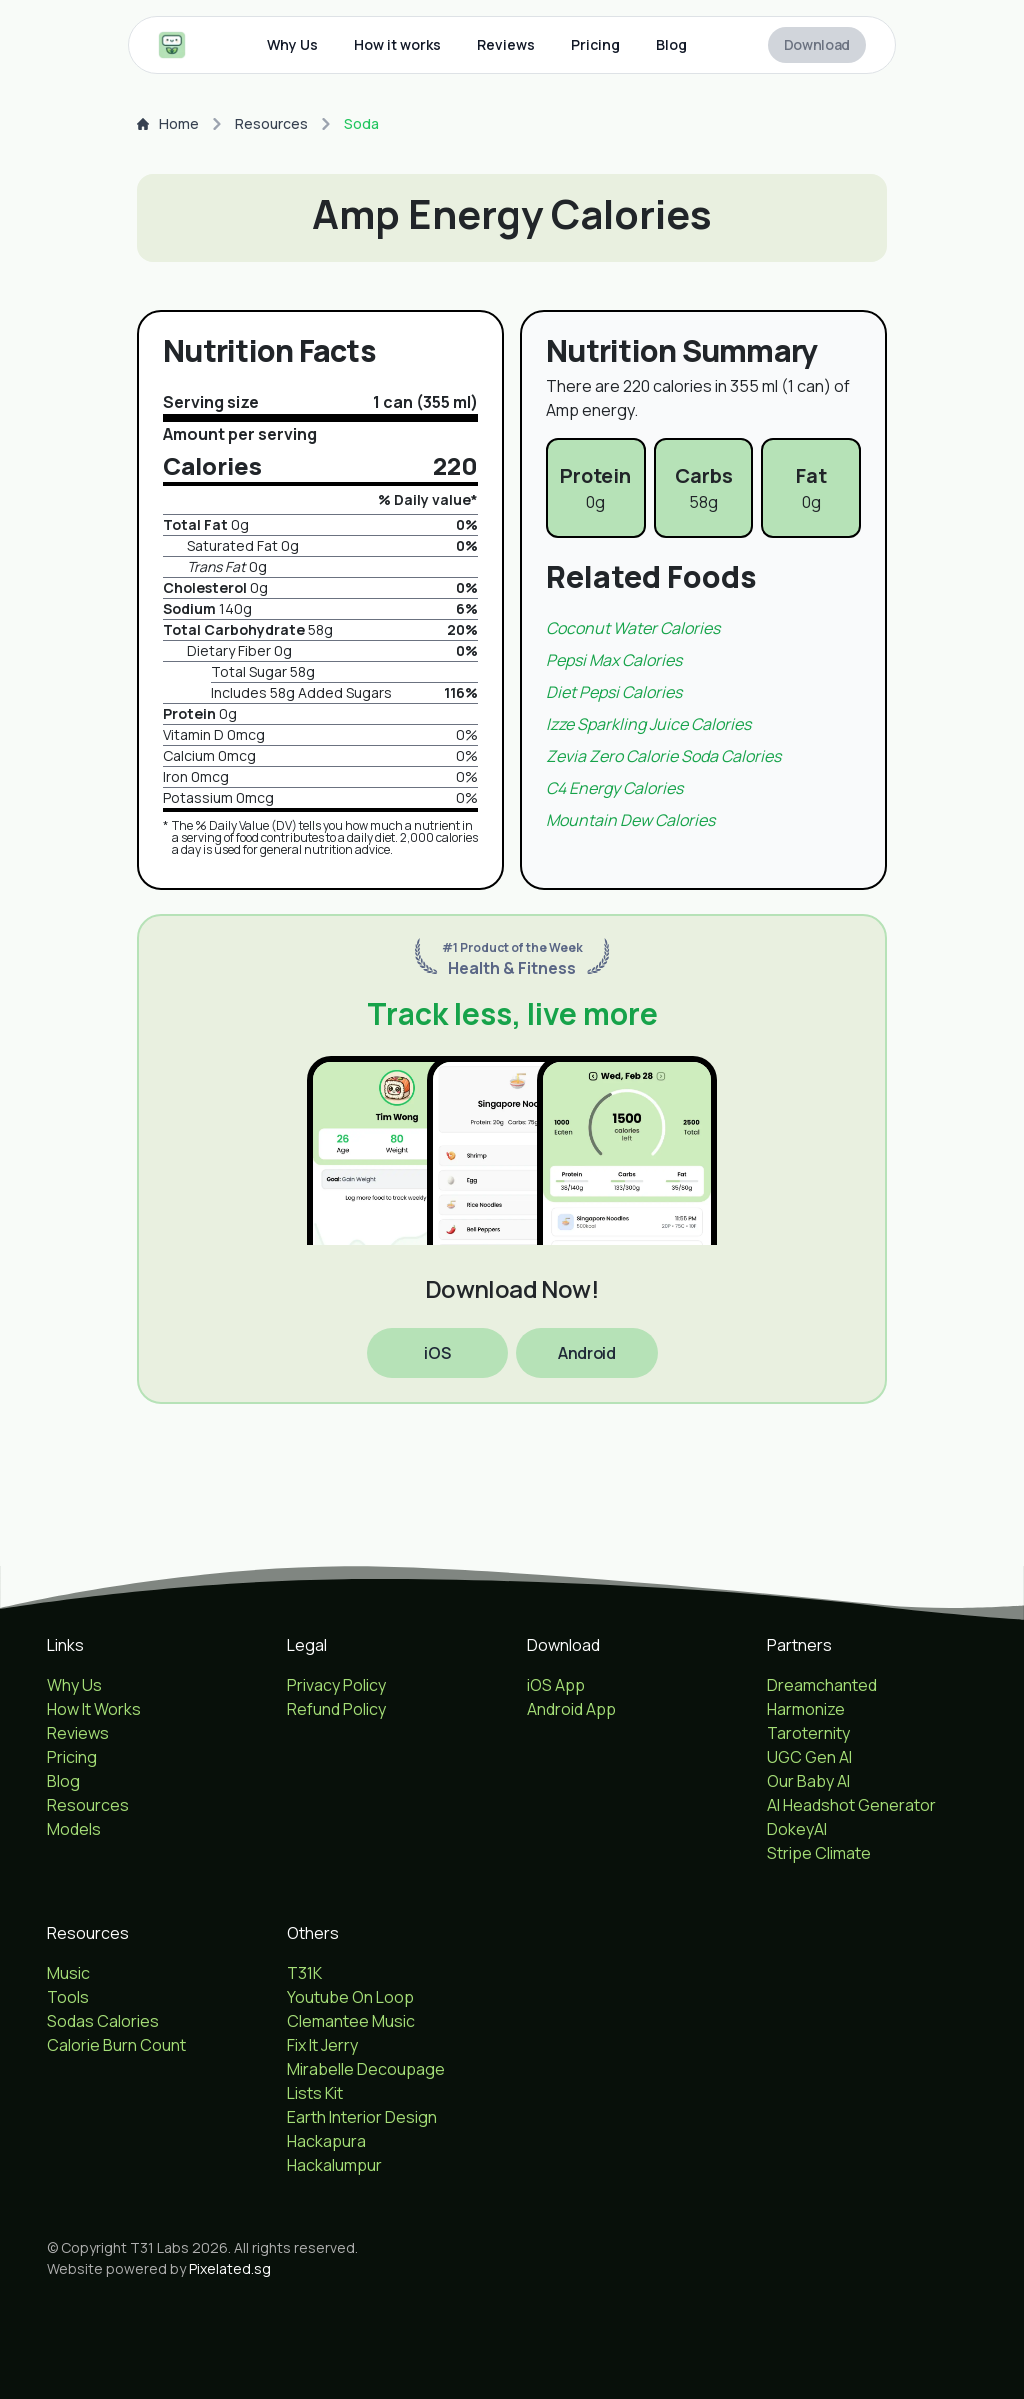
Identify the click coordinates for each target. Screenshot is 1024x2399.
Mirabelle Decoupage (366, 2069)
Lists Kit (315, 2093)
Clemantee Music (351, 2021)
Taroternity (808, 1733)
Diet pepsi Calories (614, 692)
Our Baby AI (808, 1781)
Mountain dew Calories (630, 820)
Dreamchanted (822, 1685)
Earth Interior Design (362, 2117)
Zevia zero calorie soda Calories (663, 756)
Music (68, 1973)
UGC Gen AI (809, 1757)
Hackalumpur (334, 2165)
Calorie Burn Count (116, 2045)
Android (586, 1353)
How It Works (94, 1709)
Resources (271, 123)
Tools (68, 1997)
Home (168, 123)
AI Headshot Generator (851, 1805)
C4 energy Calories (614, 788)
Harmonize (806, 1709)
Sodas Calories (103, 2021)
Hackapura (326, 2141)
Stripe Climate (819, 1853)
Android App (571, 1709)
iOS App (556, 1685)
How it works (397, 44)
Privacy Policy (336, 1685)
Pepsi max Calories (614, 660)
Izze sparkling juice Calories (648, 724)
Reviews (506, 44)
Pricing (595, 44)
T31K (304, 1973)
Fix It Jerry (322, 2045)
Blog (671, 44)
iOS (437, 1353)
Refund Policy (336, 1709)
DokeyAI (797, 1829)
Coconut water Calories (633, 628)
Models (74, 1829)
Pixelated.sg (230, 2268)
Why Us (292, 44)
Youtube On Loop (350, 1997)
